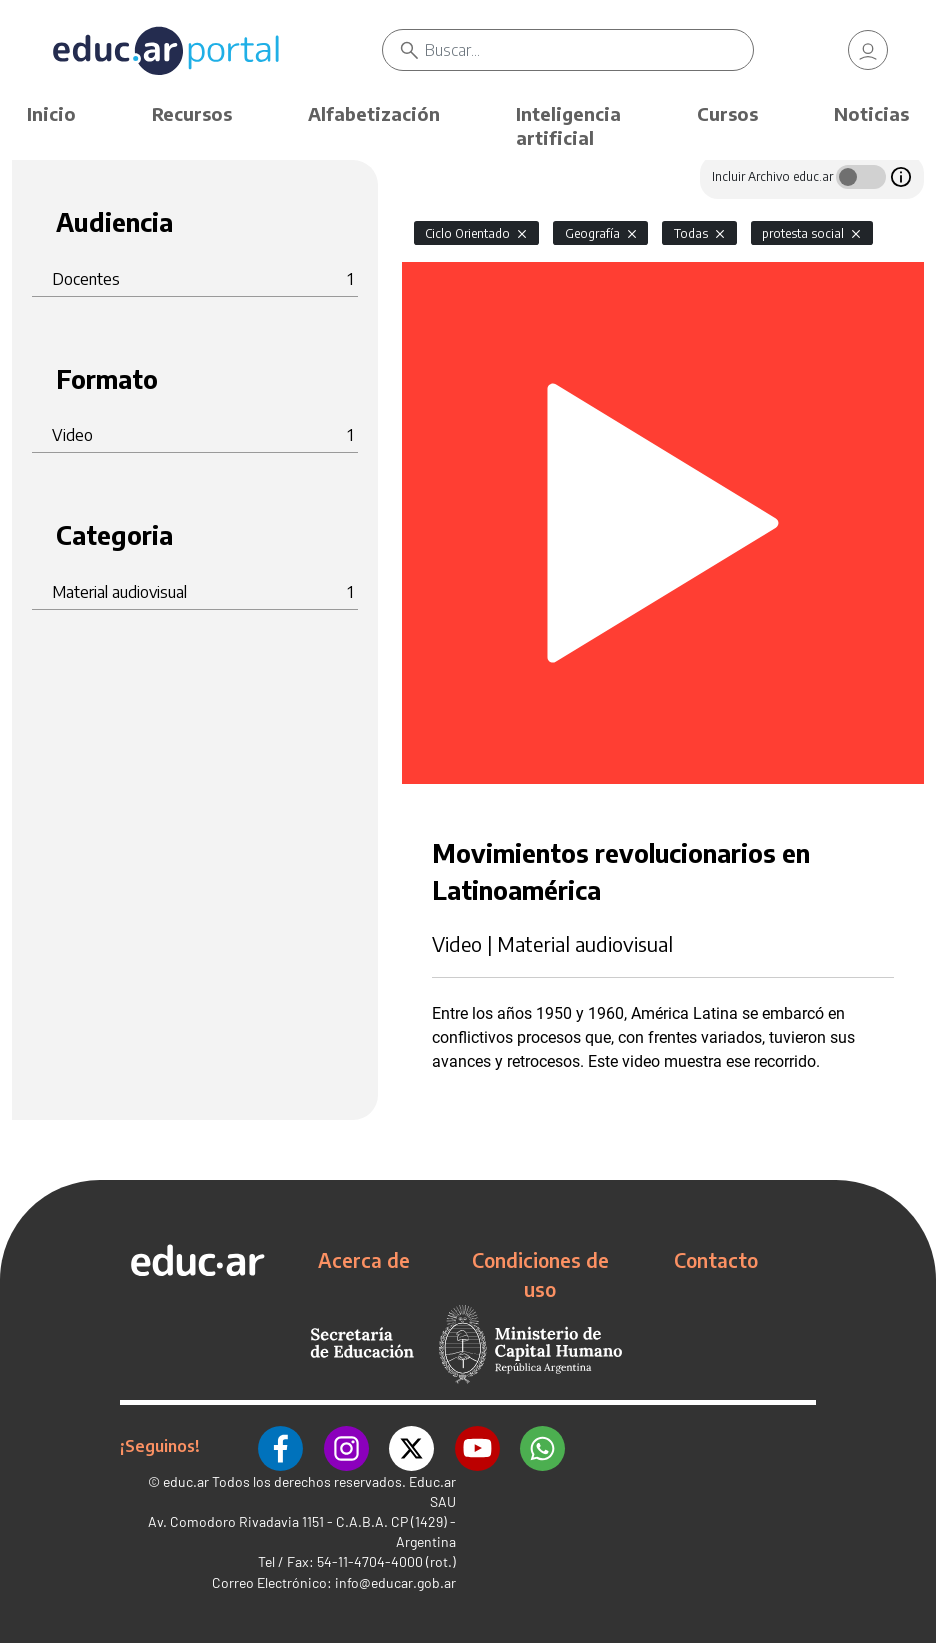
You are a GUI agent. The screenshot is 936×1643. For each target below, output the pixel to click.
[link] (868, 50)
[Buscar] (589, 50)
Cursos (727, 113)
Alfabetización (374, 113)
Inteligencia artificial (568, 125)
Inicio (51, 113)
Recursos (192, 113)
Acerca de (364, 1260)
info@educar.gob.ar (395, 1582)
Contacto (716, 1260)
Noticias (871, 113)
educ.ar (186, 1481)
